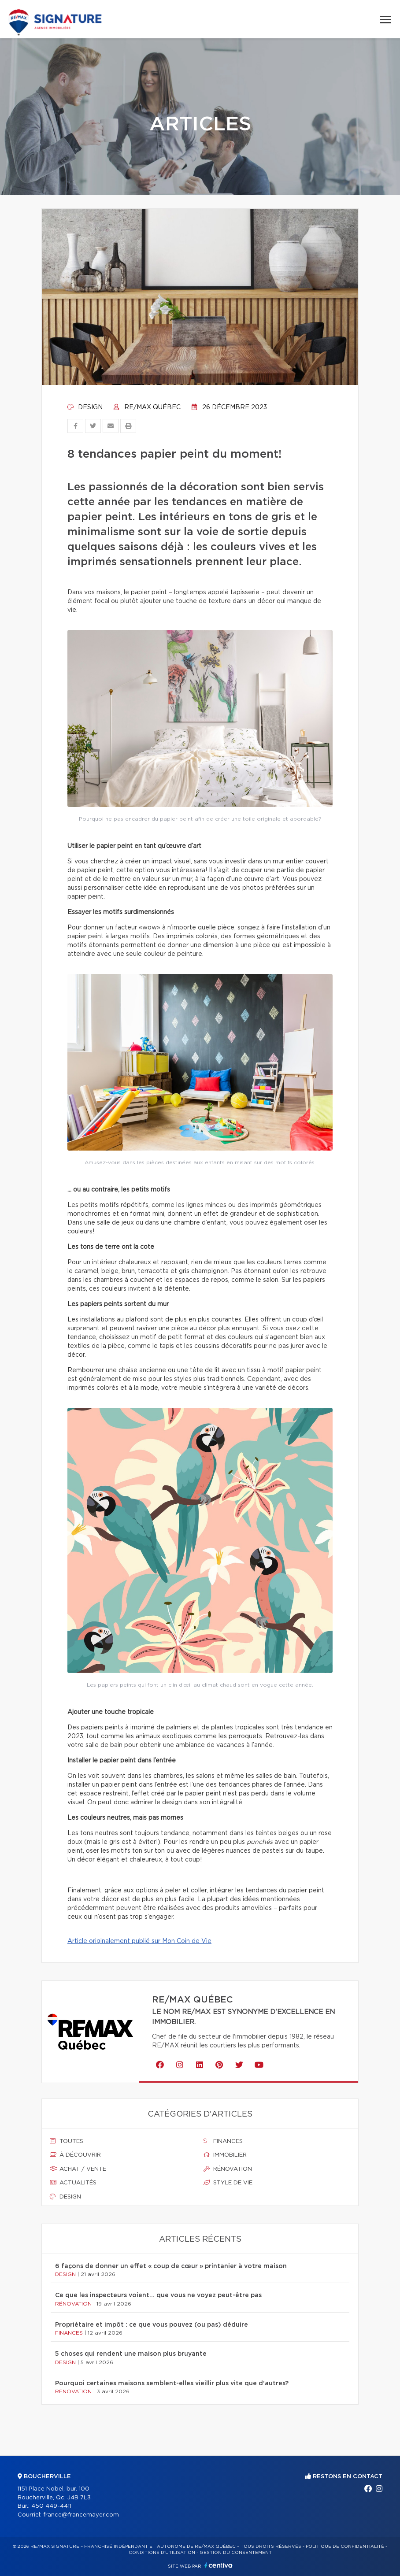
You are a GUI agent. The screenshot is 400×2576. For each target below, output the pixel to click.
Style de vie (228, 2183)
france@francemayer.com (81, 2515)
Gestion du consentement (236, 2552)
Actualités (73, 2183)
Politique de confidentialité (345, 2546)
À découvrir (75, 2155)
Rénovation (228, 2169)
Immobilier (225, 2155)
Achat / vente (78, 2169)
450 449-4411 (51, 2506)
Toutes (66, 2141)
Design (85, 407)
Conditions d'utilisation (162, 2552)
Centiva (218, 2565)
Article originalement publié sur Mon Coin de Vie (139, 1941)
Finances (223, 2141)
